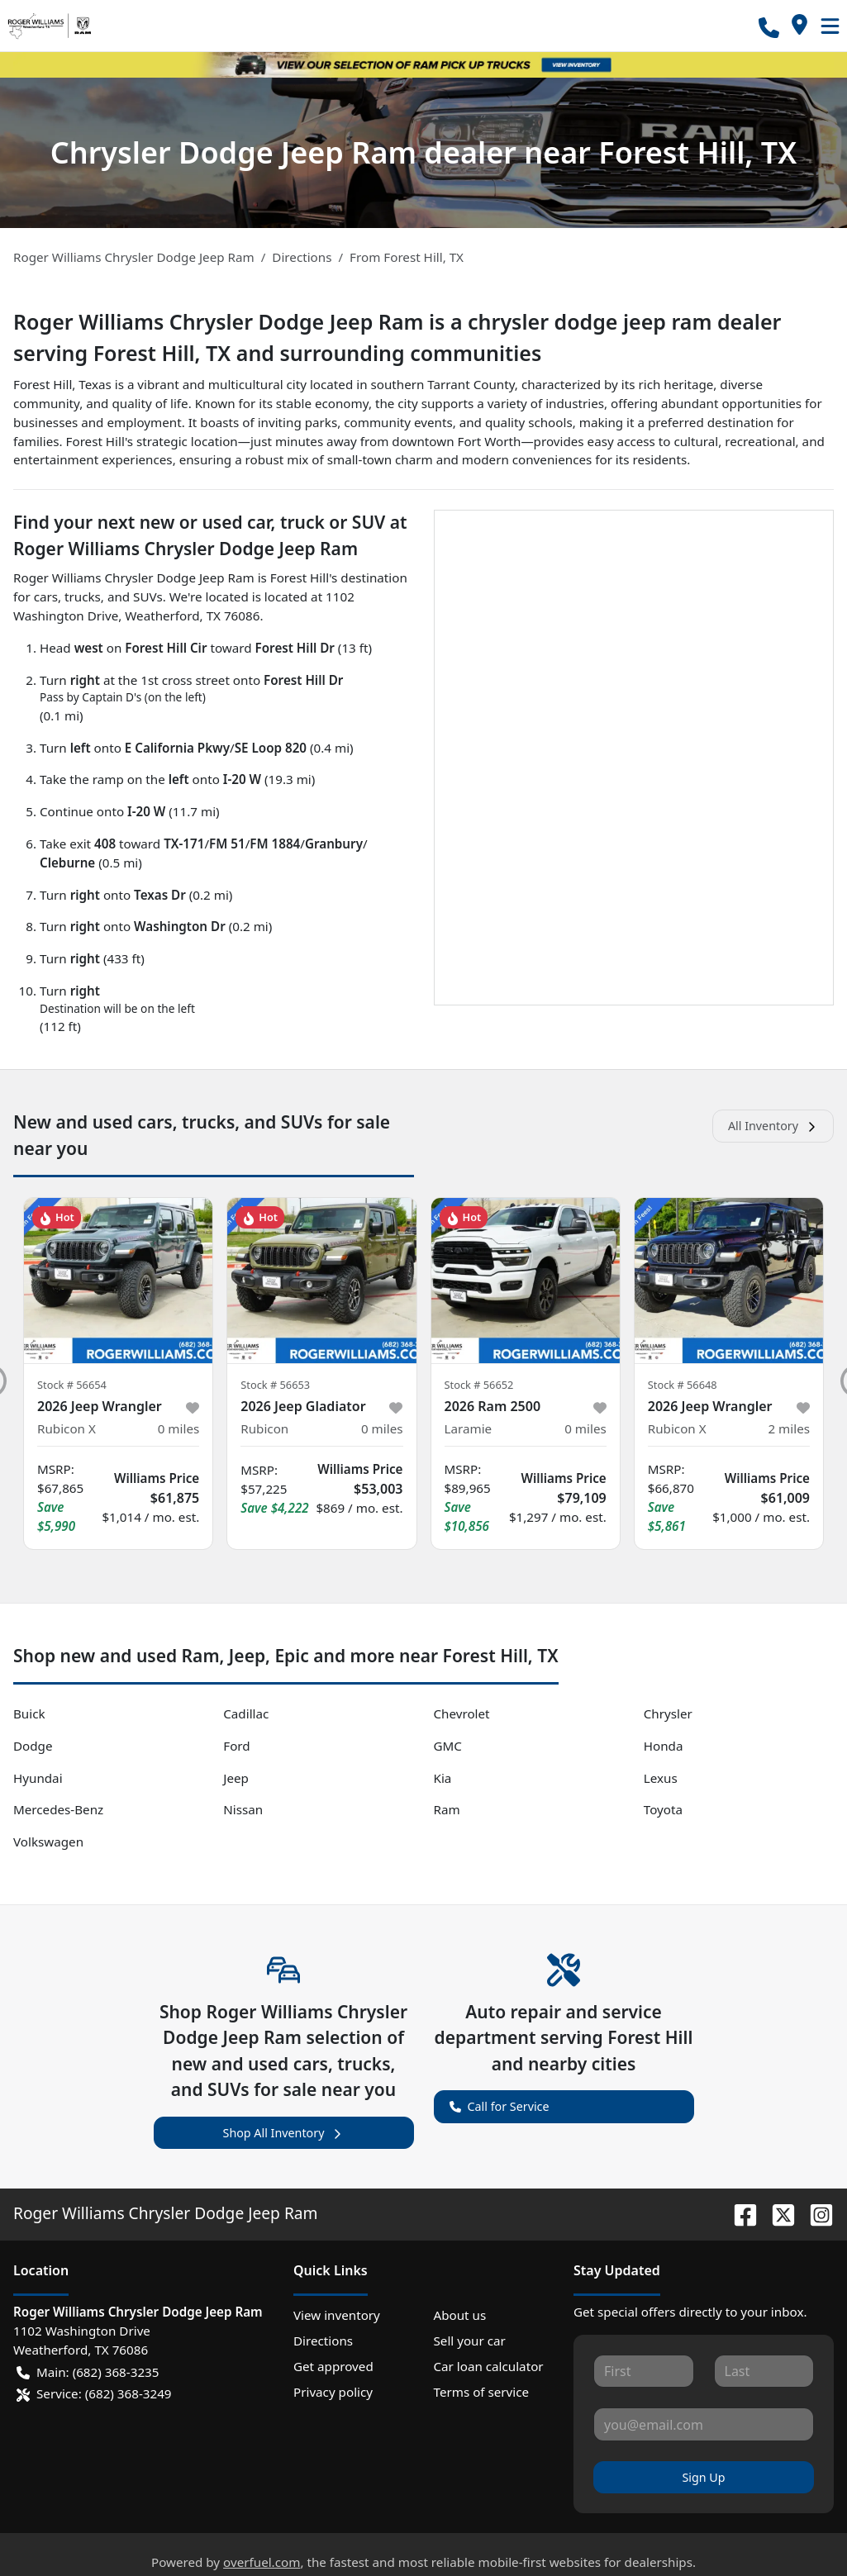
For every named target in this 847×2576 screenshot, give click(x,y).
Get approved (333, 2366)
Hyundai (38, 1778)
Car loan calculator (489, 2366)
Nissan (243, 1809)
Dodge (33, 1745)
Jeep (236, 1778)
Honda (663, 1745)
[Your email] (703, 2424)
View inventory (336, 2315)
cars (46, 596)
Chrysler (668, 1713)
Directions (323, 2340)
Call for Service (500, 2105)
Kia (443, 1778)
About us (460, 2315)
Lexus (661, 1778)
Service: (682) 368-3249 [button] (94, 2393)
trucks (82, 596)
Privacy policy (333, 2392)
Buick (29, 1713)
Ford (236, 1745)
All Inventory (773, 1125)
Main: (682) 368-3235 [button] (88, 2372)
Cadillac (246, 1713)
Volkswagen (48, 1841)
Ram (447, 1809)
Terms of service (482, 2392)
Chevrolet (462, 1713)
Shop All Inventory (284, 2132)
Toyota (663, 1809)
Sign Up (703, 2477)
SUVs (148, 596)
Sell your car (470, 2340)
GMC (448, 1745)
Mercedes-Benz (58, 1809)
